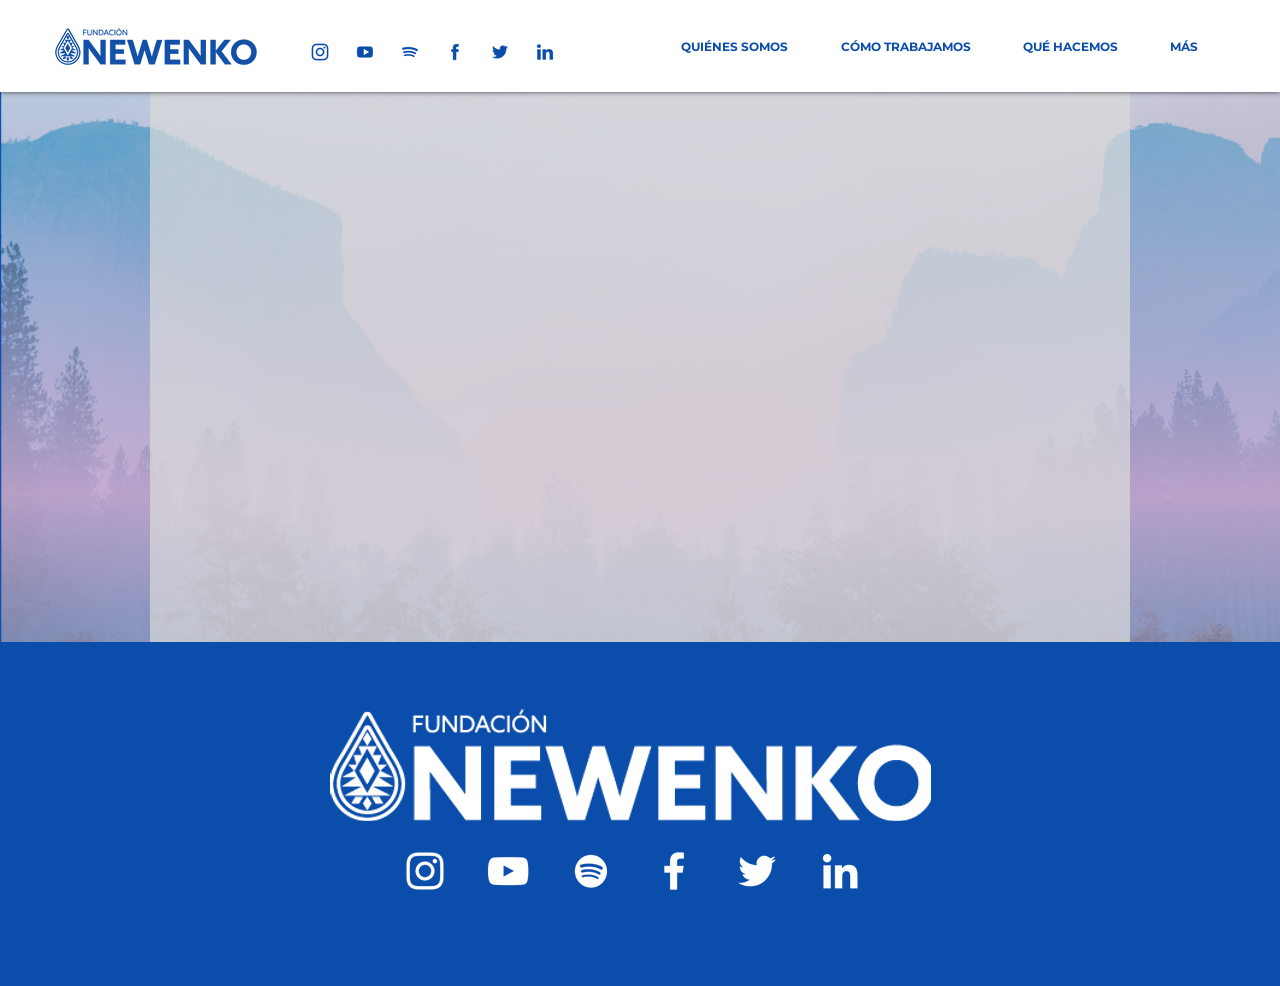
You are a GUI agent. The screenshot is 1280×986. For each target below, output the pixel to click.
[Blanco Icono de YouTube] (508, 871)
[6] (455, 52)
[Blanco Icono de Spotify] (591, 871)
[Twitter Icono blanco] (757, 871)
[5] (545, 52)
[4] (500, 52)
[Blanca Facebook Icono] (674, 871)
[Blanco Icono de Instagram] (425, 871)
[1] (320, 52)
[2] (365, 52)
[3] (410, 52)
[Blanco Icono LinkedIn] (840, 871)
